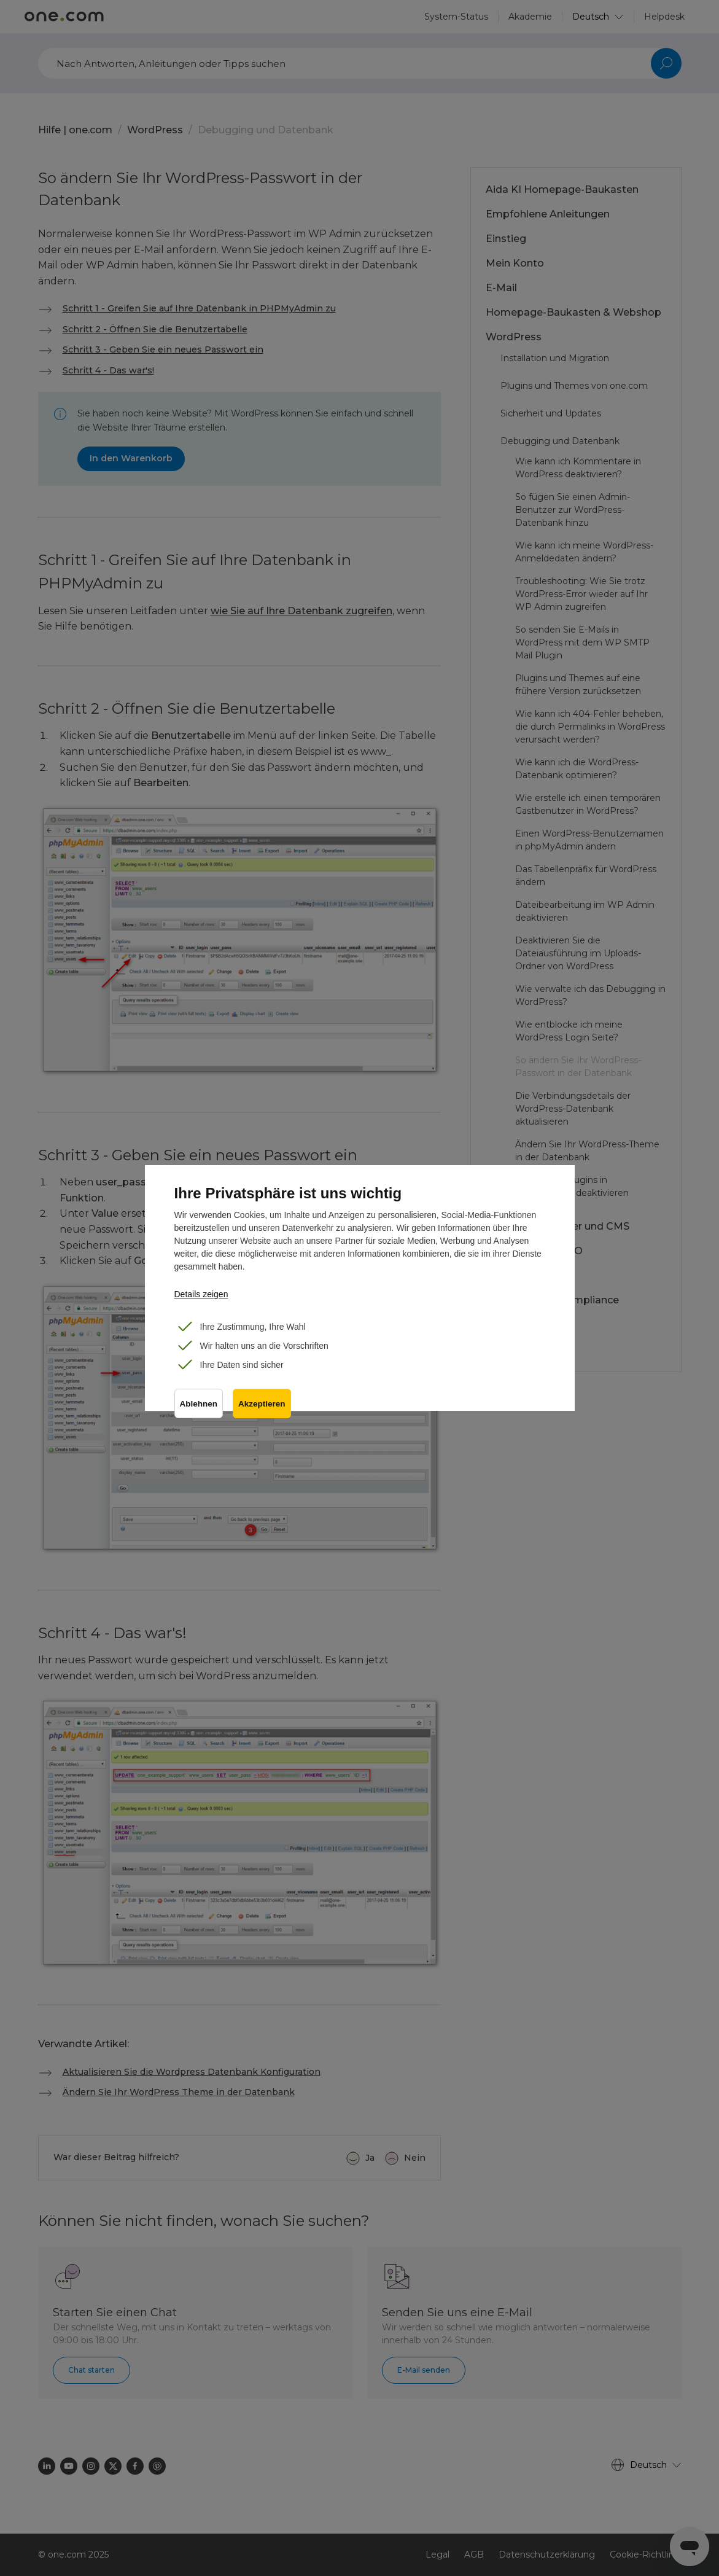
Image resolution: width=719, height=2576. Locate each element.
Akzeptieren (262, 1403)
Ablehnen (199, 1403)
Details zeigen (201, 1294)
